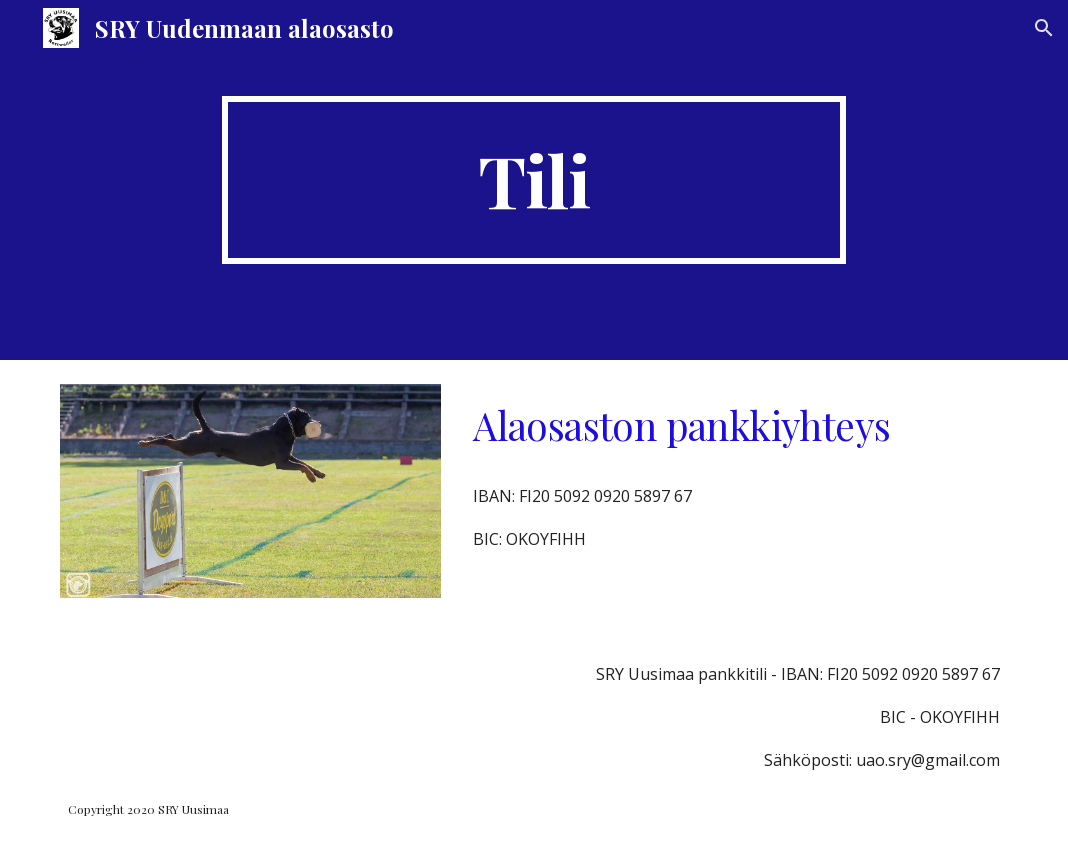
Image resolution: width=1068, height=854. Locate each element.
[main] (534, 180)
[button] (1044, 28)
